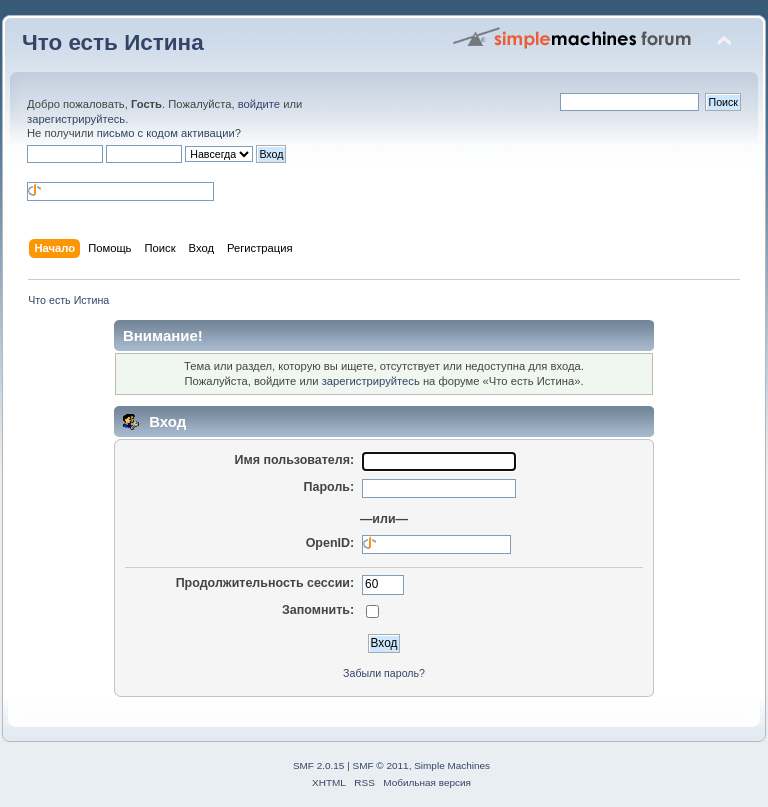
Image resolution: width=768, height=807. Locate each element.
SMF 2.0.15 (319, 765)
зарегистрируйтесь (76, 119)
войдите (259, 104)
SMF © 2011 (381, 765)
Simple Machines (452, 765)
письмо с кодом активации (166, 133)
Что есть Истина (113, 42)
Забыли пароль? (384, 673)
